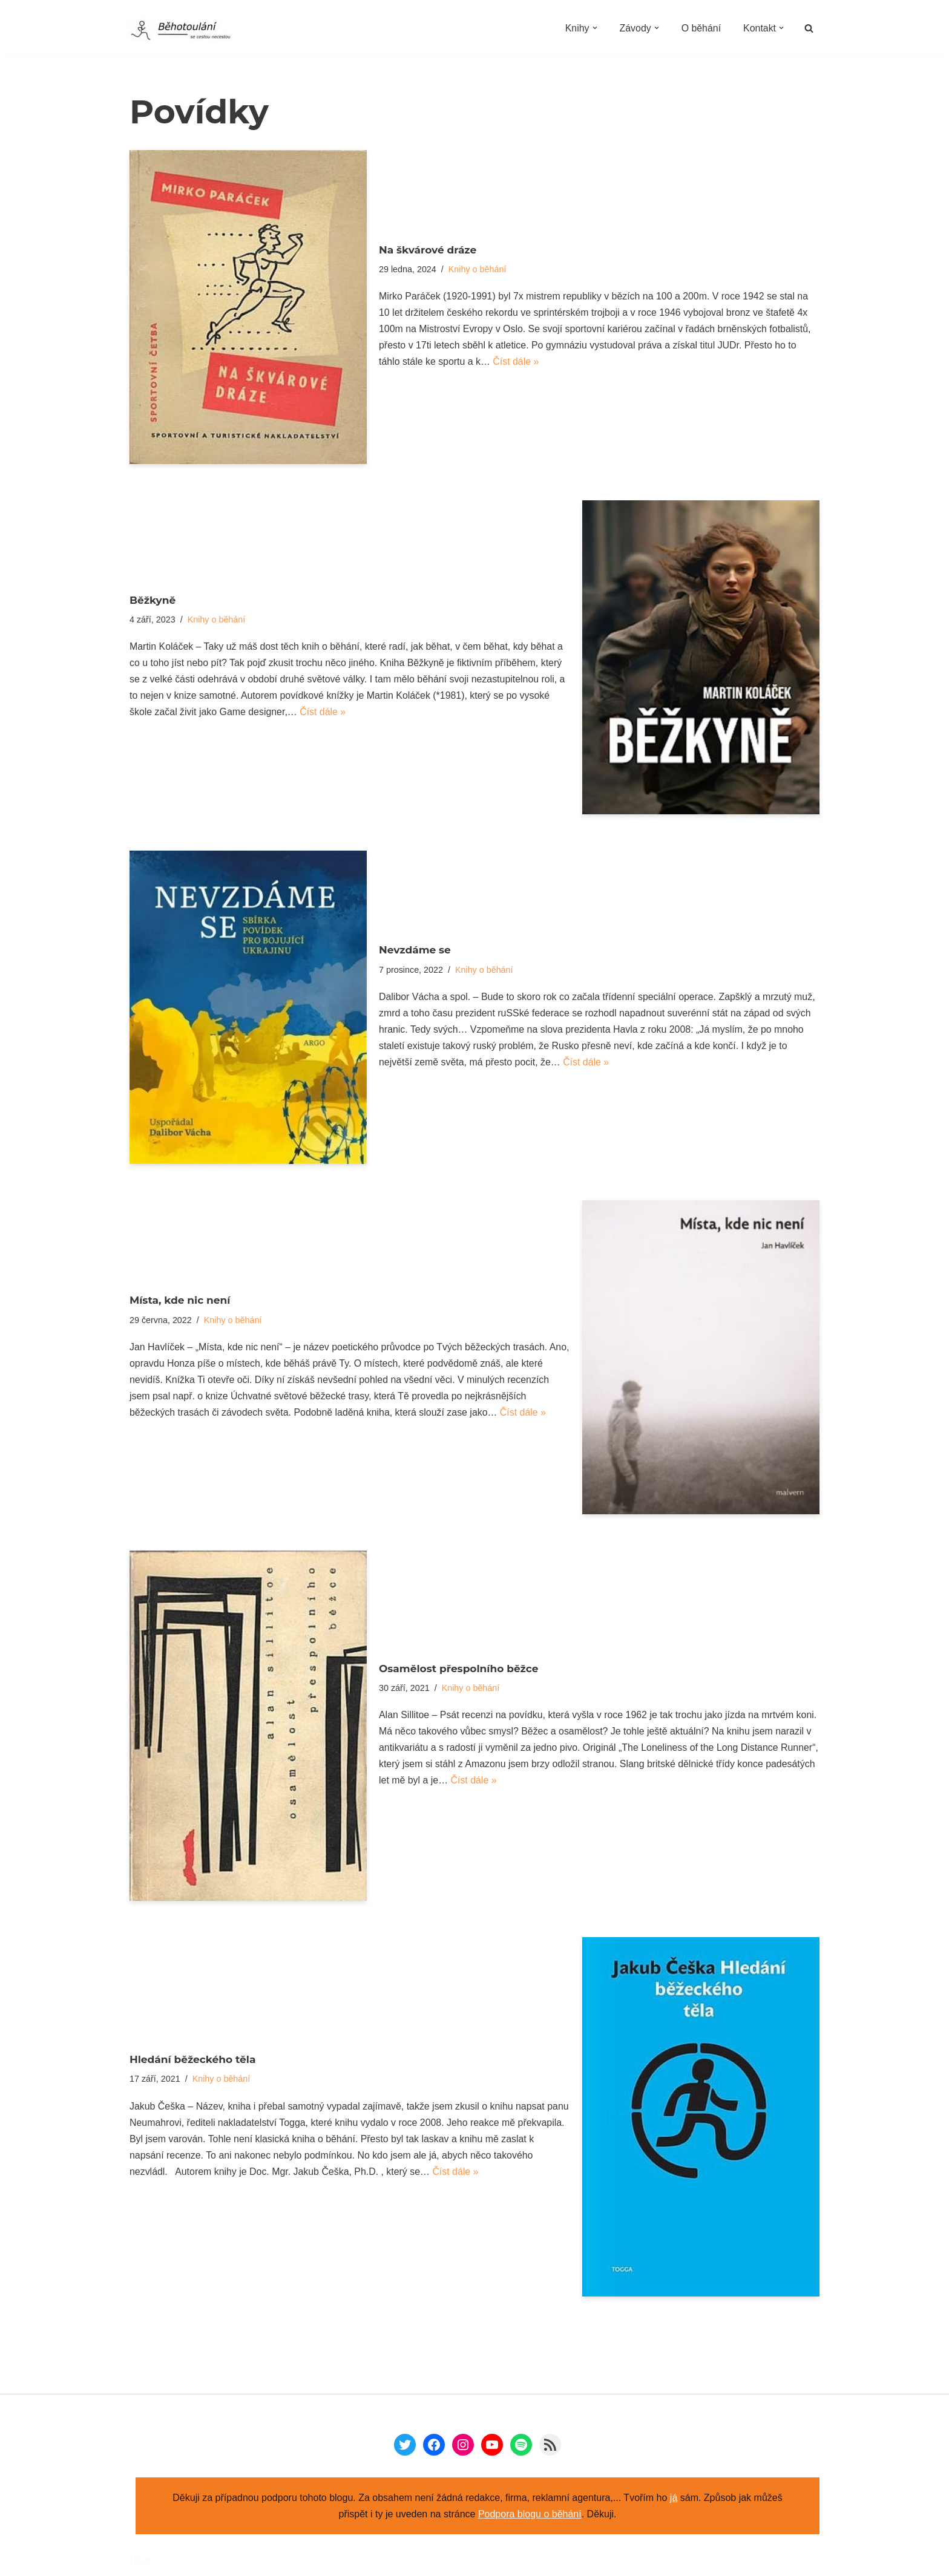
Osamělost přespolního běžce (458, 1668)
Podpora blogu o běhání (530, 2514)
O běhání (701, 28)
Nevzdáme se (415, 950)
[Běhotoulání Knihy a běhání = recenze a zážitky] (188, 31)
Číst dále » (516, 363)
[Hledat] (808, 28)
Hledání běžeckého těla (192, 2059)
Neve (141, 2560)
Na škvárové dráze (427, 249)
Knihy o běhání (477, 268)
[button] (593, 27)
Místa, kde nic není (180, 1299)
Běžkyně (153, 599)
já (673, 2498)
